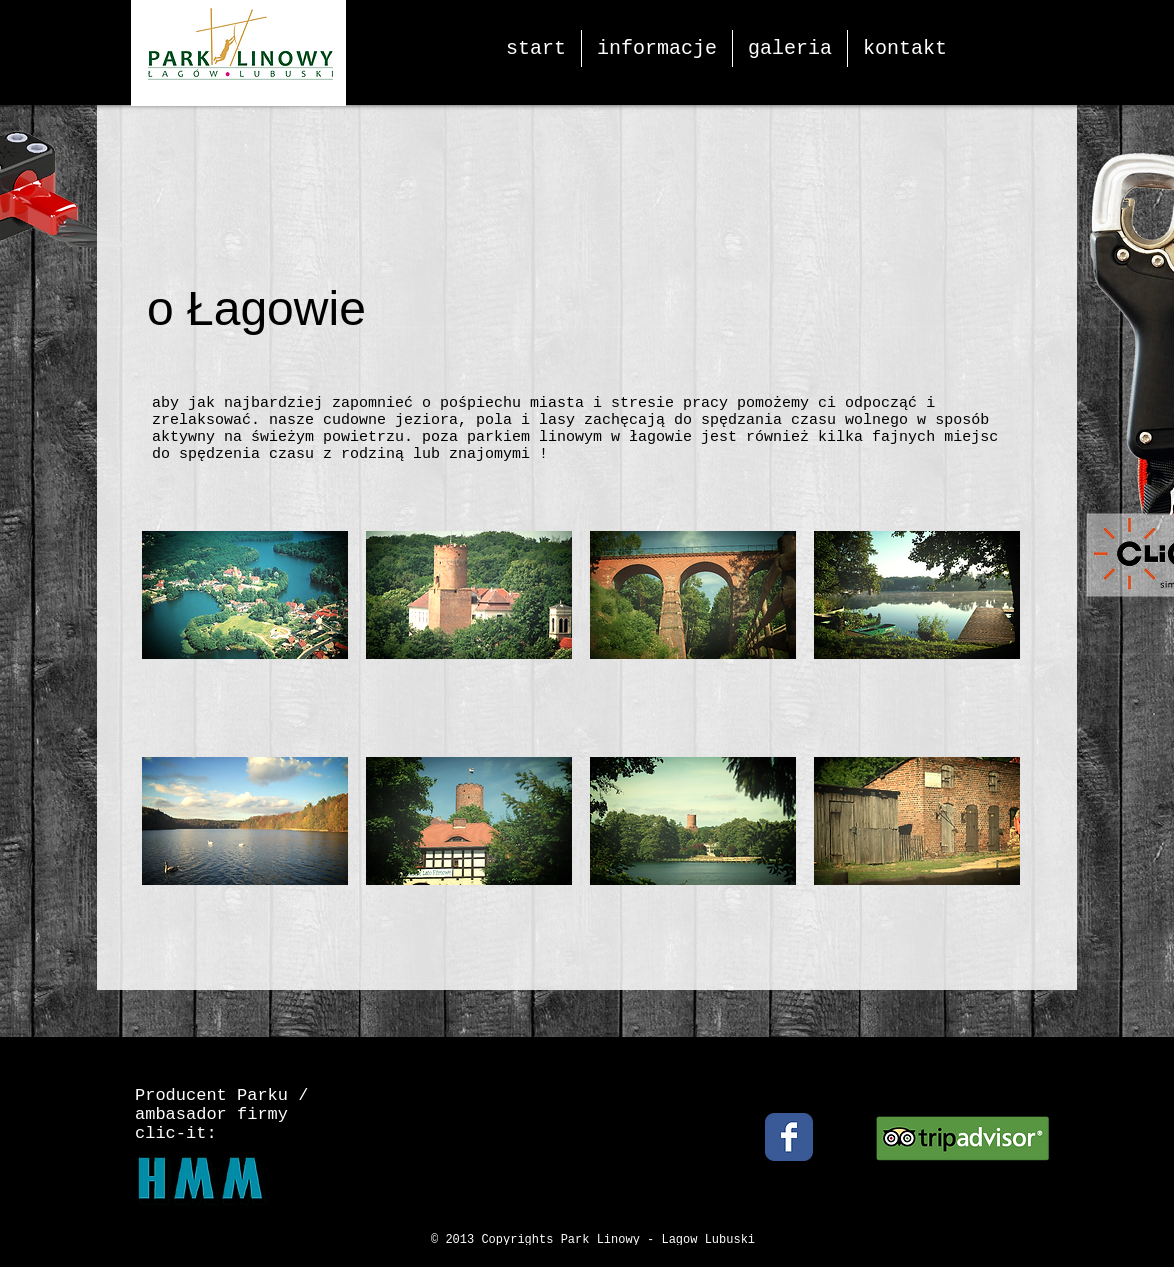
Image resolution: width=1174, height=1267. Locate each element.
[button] (245, 635)
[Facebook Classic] (789, 1137)
